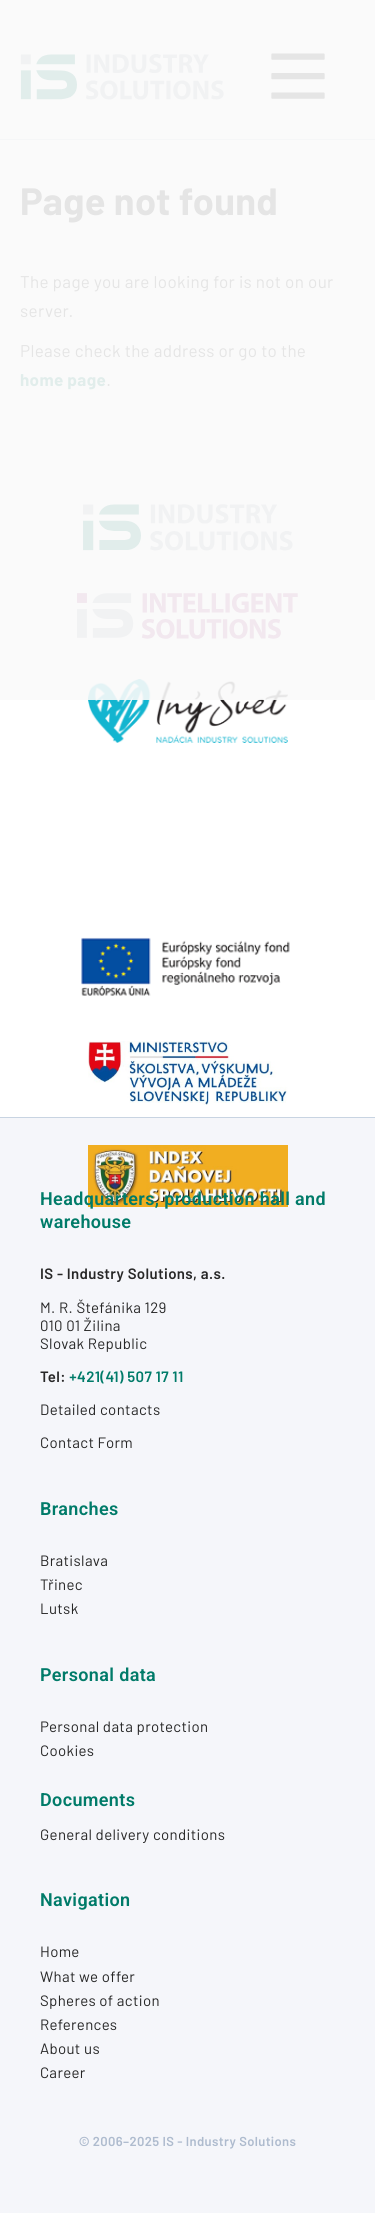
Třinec (61, 1584)
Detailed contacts (100, 1409)
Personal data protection (124, 1726)
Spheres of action (100, 2000)
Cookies (67, 1750)
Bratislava (74, 1560)
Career (63, 2072)
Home (60, 1951)
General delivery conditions (132, 1834)
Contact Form (86, 1442)
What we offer (87, 1976)
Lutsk (59, 1608)
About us (70, 2048)
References (78, 2024)
